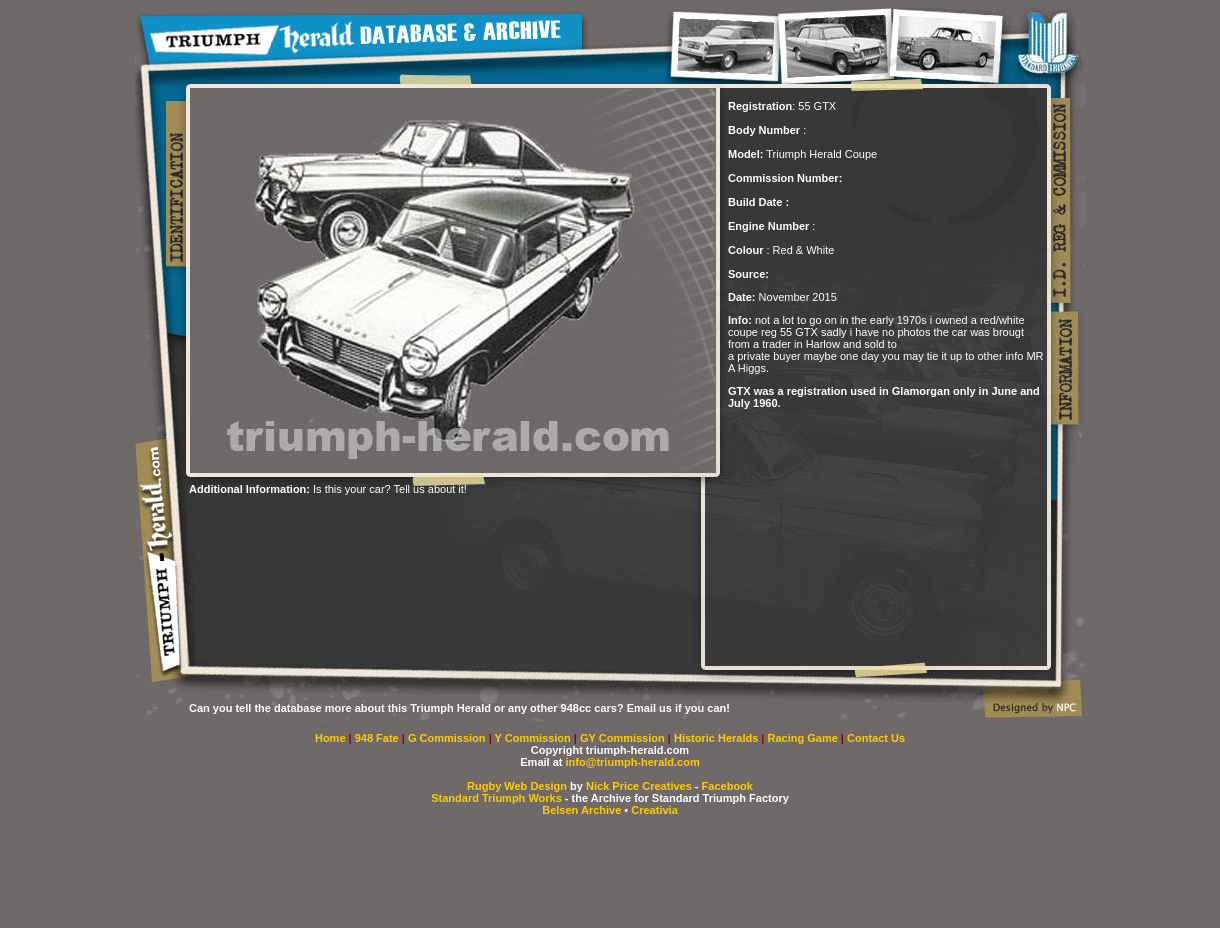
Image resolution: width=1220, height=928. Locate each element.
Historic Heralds (717, 738)
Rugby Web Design (517, 786)
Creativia (654, 810)
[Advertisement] (423, 525)
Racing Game (804, 738)
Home (330, 738)
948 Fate (378, 738)
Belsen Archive (581, 810)
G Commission (448, 738)
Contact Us (876, 738)
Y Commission (534, 738)
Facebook (727, 786)
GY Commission (622, 738)
